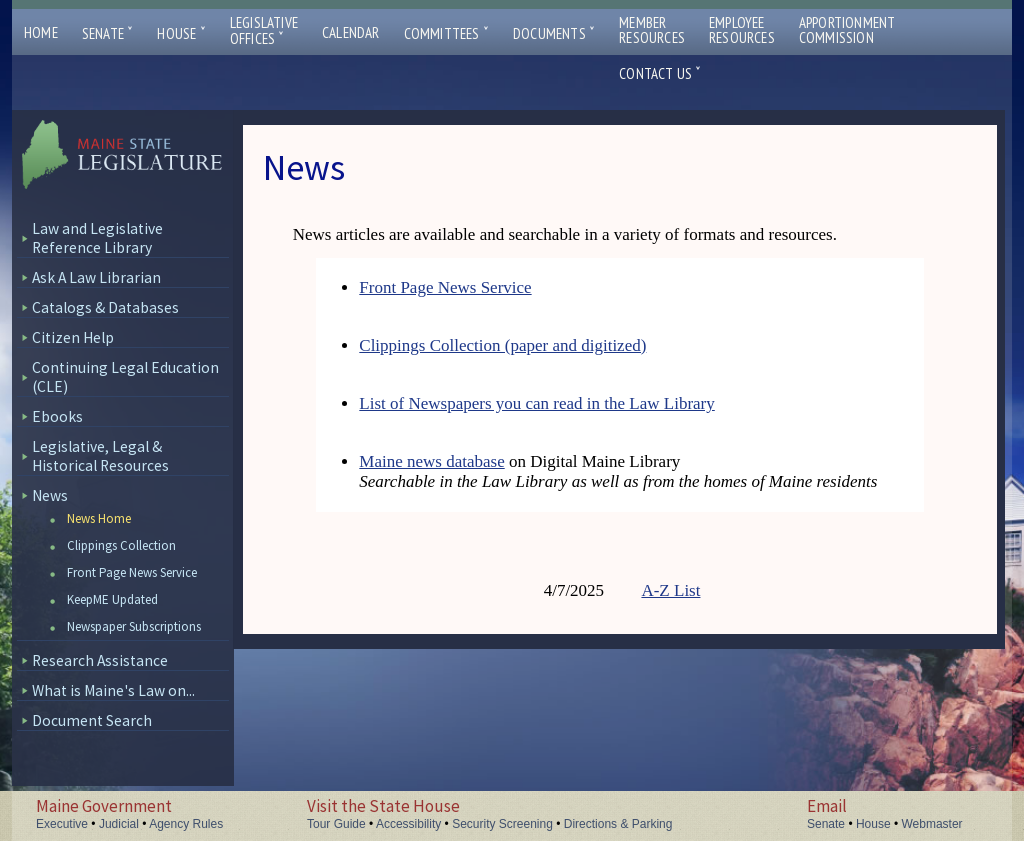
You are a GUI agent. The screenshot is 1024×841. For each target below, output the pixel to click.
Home (41, 32)
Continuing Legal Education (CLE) (125, 377)
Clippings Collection (121, 545)
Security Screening (502, 824)
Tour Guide (336, 824)
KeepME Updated (112, 599)
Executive (62, 824)
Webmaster (931, 824)
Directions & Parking (618, 824)
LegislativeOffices (264, 31)
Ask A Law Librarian (96, 277)
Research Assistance (100, 660)
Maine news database (431, 461)
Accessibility (408, 824)
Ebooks (57, 416)
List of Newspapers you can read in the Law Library (536, 403)
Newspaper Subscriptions (134, 626)
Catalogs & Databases (105, 307)
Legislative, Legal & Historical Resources (100, 456)
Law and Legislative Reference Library (97, 238)
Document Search (92, 720)
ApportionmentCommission (847, 30)
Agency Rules (186, 824)
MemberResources (652, 30)
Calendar (351, 32)
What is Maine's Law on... (113, 690)
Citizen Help (73, 337)
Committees (446, 33)
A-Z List (670, 590)
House (181, 33)
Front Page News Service (132, 572)
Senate (108, 33)
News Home (99, 518)
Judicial (119, 824)
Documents (554, 33)
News (50, 495)
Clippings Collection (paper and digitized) (502, 345)
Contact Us (660, 73)
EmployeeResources (742, 30)
